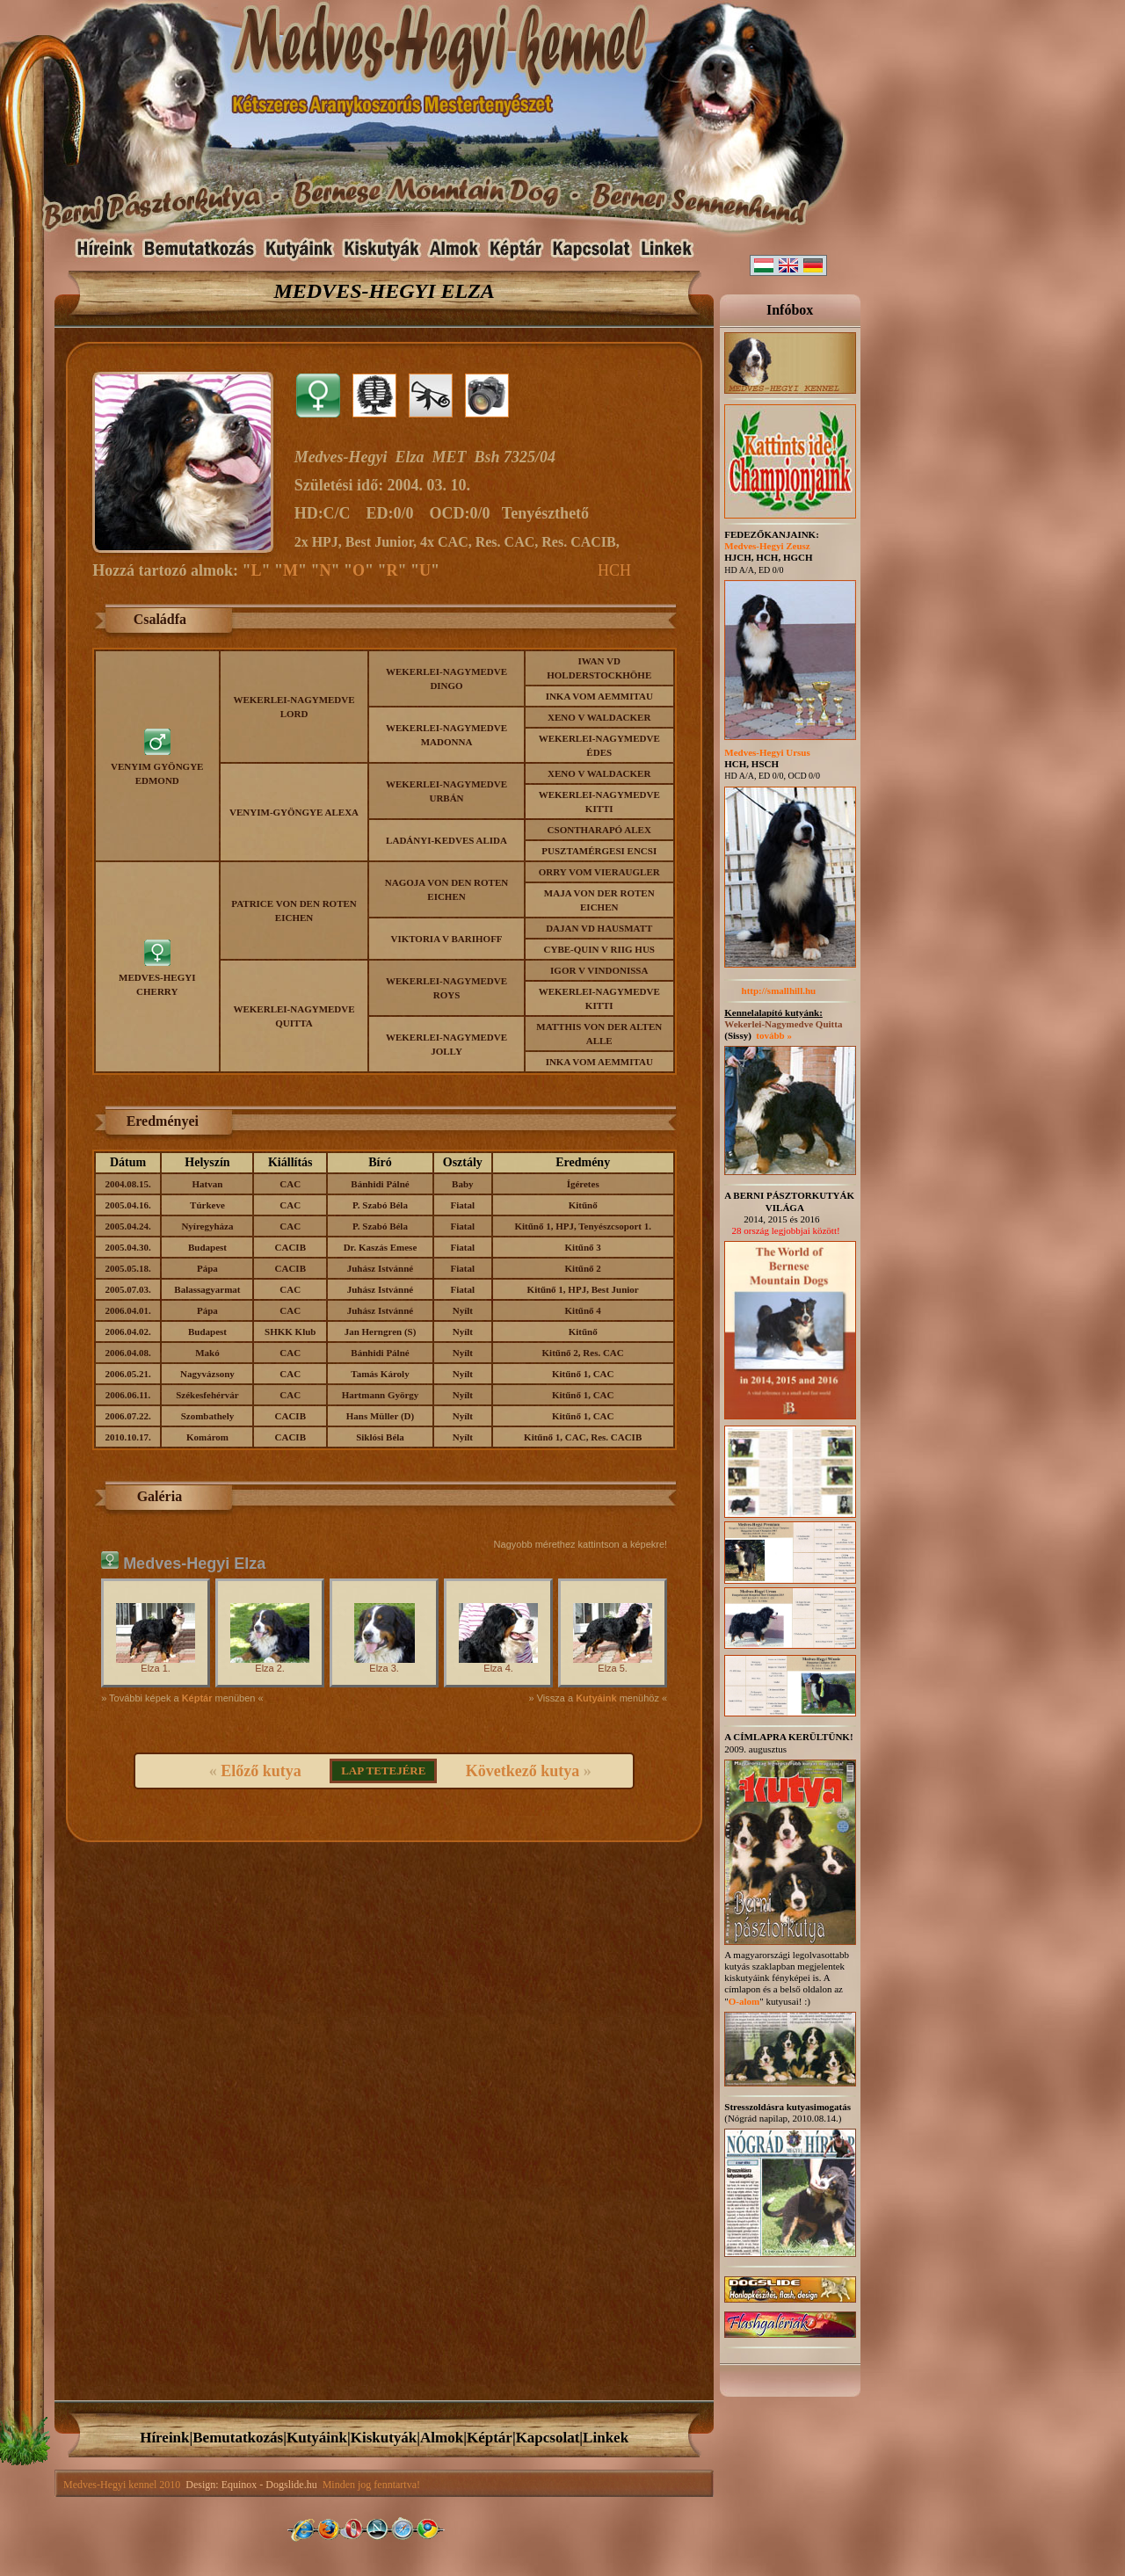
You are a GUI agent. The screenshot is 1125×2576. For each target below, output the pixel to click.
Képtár (489, 2437)
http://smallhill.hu (770, 990)
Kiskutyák (384, 2437)
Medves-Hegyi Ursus (766, 752)
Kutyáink (317, 2437)
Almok (441, 2437)
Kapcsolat (548, 2437)
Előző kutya (261, 1771)
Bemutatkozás (237, 2437)
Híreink (164, 2437)
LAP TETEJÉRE (383, 1770)
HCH (614, 570)
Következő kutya (523, 1771)
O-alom (744, 2001)
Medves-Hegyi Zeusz (766, 546)
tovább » (774, 1035)
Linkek (605, 2437)
